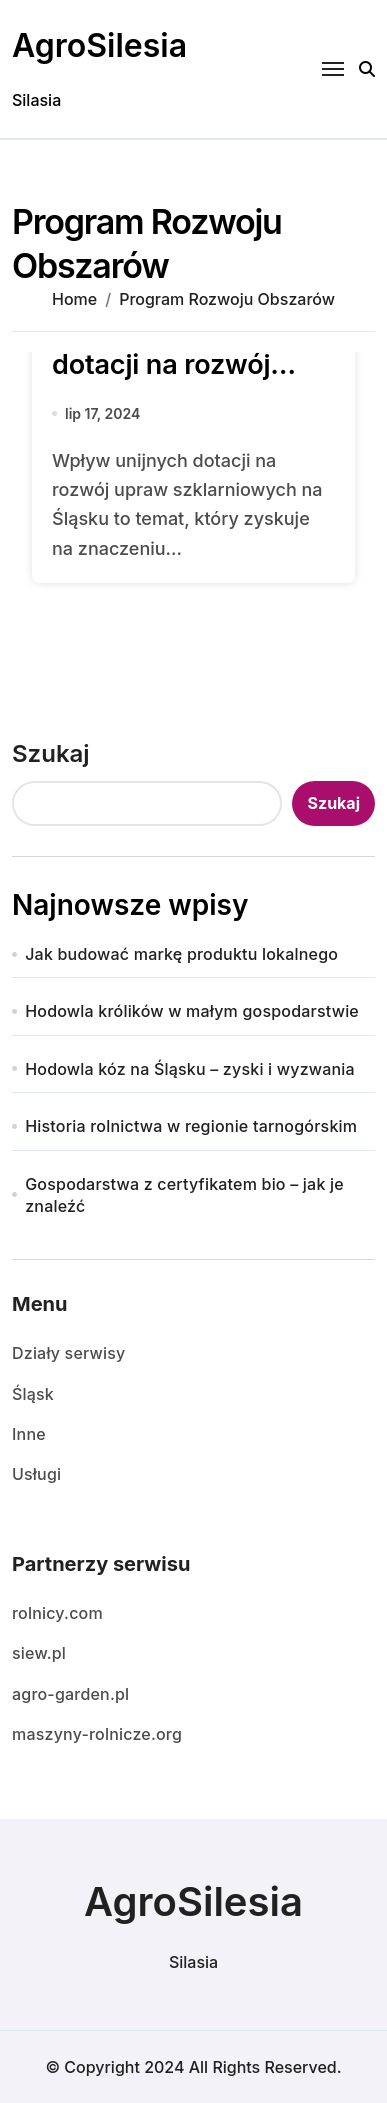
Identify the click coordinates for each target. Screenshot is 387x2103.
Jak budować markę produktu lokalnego (181, 954)
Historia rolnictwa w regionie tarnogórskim (191, 1126)
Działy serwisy (68, 1353)
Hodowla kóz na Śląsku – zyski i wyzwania (190, 1069)
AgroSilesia (99, 45)
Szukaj (51, 753)
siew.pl (39, 1653)
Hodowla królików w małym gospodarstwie (192, 1011)
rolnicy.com (57, 1613)
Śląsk (33, 1394)
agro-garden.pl (70, 1694)
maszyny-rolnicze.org (97, 1734)
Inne (29, 1434)
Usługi (36, 1474)
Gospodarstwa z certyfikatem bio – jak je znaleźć (184, 1195)
